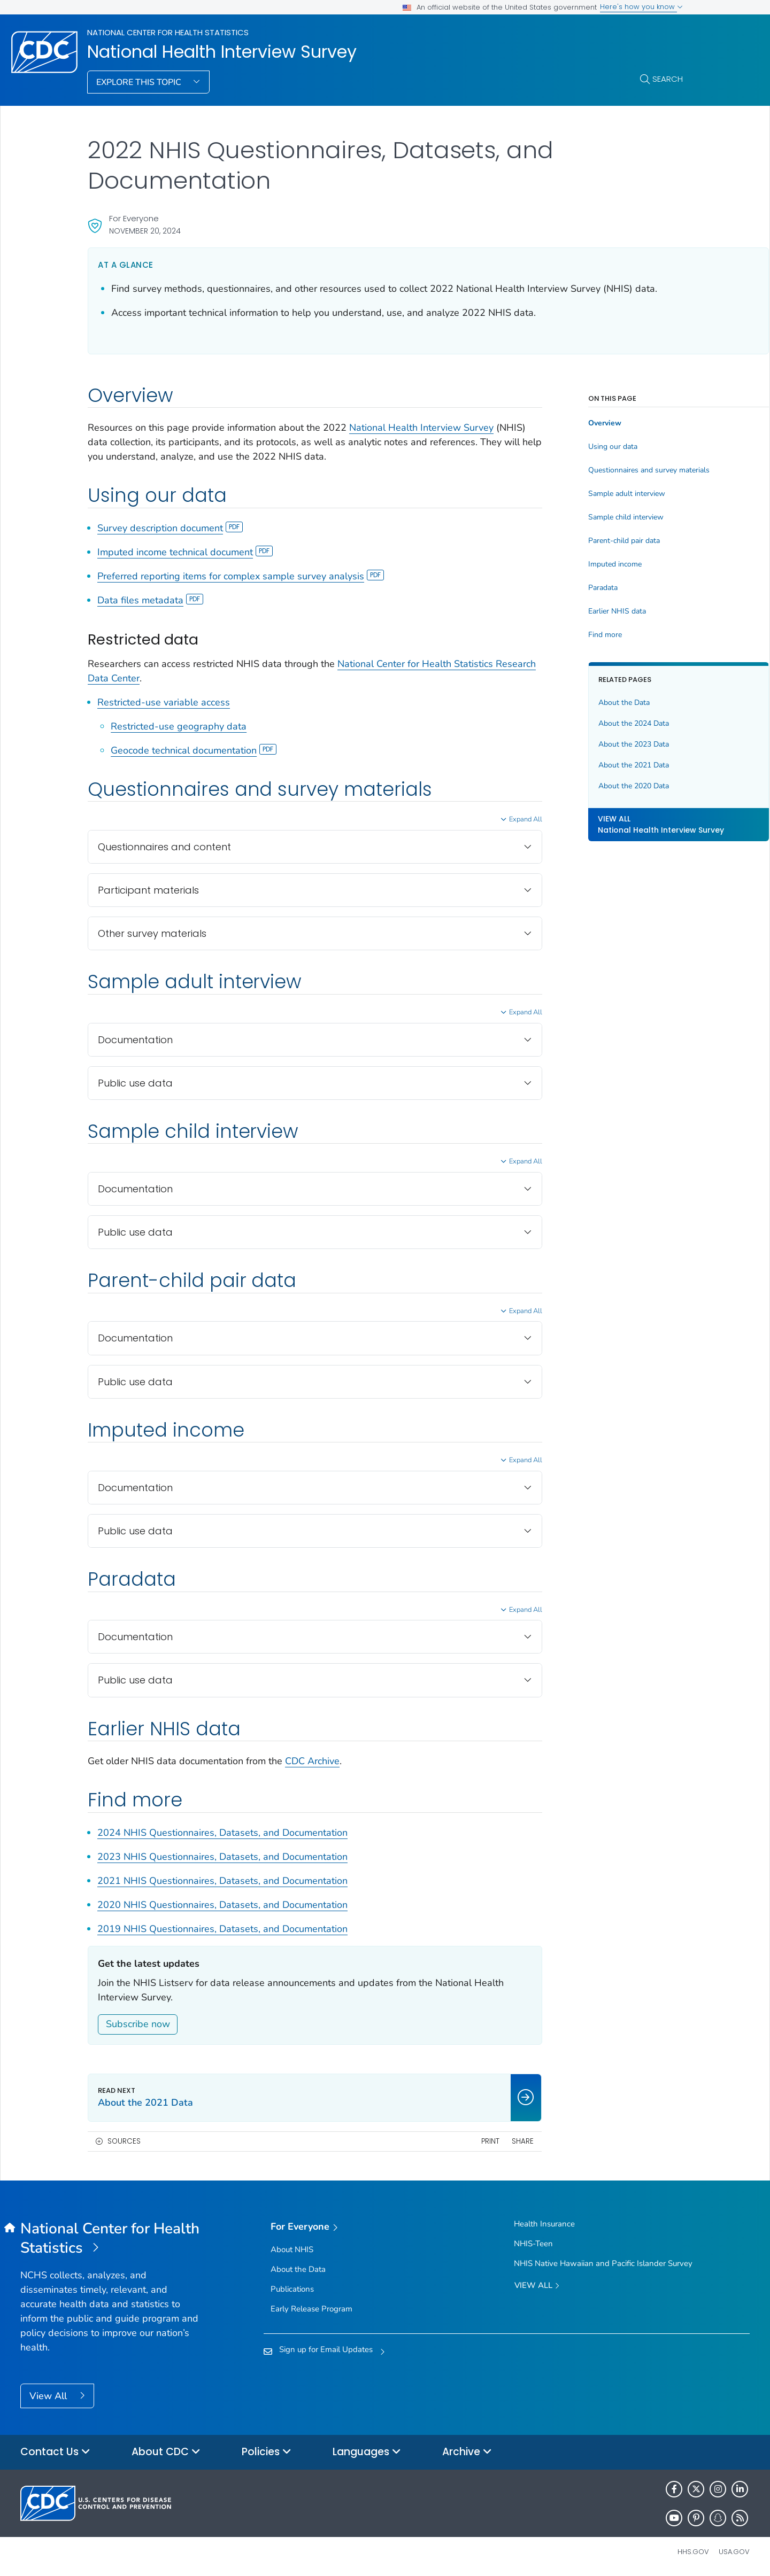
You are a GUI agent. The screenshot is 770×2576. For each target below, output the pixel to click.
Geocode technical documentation (193, 750)
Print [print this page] (433, 2141)
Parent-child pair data (567, 541)
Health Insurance (544, 2223)
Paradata (545, 588)
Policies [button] (266, 2452)
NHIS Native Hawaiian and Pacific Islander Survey (603, 2263)
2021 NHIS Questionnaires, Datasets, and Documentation (222, 1880)
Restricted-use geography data (179, 726)
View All (49, 2395)
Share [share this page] (465, 2141)
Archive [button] (467, 2452)
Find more (548, 635)
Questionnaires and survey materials (591, 470)
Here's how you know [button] (641, 7)
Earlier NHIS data (560, 611)
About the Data (566, 702)
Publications (292, 2289)
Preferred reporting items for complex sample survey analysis (240, 576)
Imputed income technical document (185, 552)
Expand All (468, 819)
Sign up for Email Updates (326, 2349)
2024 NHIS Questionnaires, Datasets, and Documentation (222, 1832)
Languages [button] (367, 2452)
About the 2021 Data (576, 765)
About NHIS (292, 2249)
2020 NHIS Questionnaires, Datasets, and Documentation (222, 1904)
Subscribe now (138, 2024)
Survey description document (170, 528)
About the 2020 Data (576, 786)
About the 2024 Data (576, 723)
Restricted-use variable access (163, 702)
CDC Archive (312, 1761)
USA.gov (734, 2552)
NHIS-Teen (533, 2243)
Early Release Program (311, 2308)
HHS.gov (693, 2552)
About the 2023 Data (576, 744)
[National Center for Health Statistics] (111, 2239)
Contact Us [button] (55, 2452)
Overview (547, 423)
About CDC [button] (166, 2452)
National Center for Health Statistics (168, 32)
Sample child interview (568, 517)
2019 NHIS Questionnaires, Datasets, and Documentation (222, 1928)
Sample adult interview (569, 494)
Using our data (555, 447)
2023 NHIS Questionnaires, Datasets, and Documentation (222, 1856)
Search (667, 78)
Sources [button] (124, 2141)
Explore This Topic (139, 82)
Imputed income (557, 564)
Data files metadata (150, 600)
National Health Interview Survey (222, 52)
